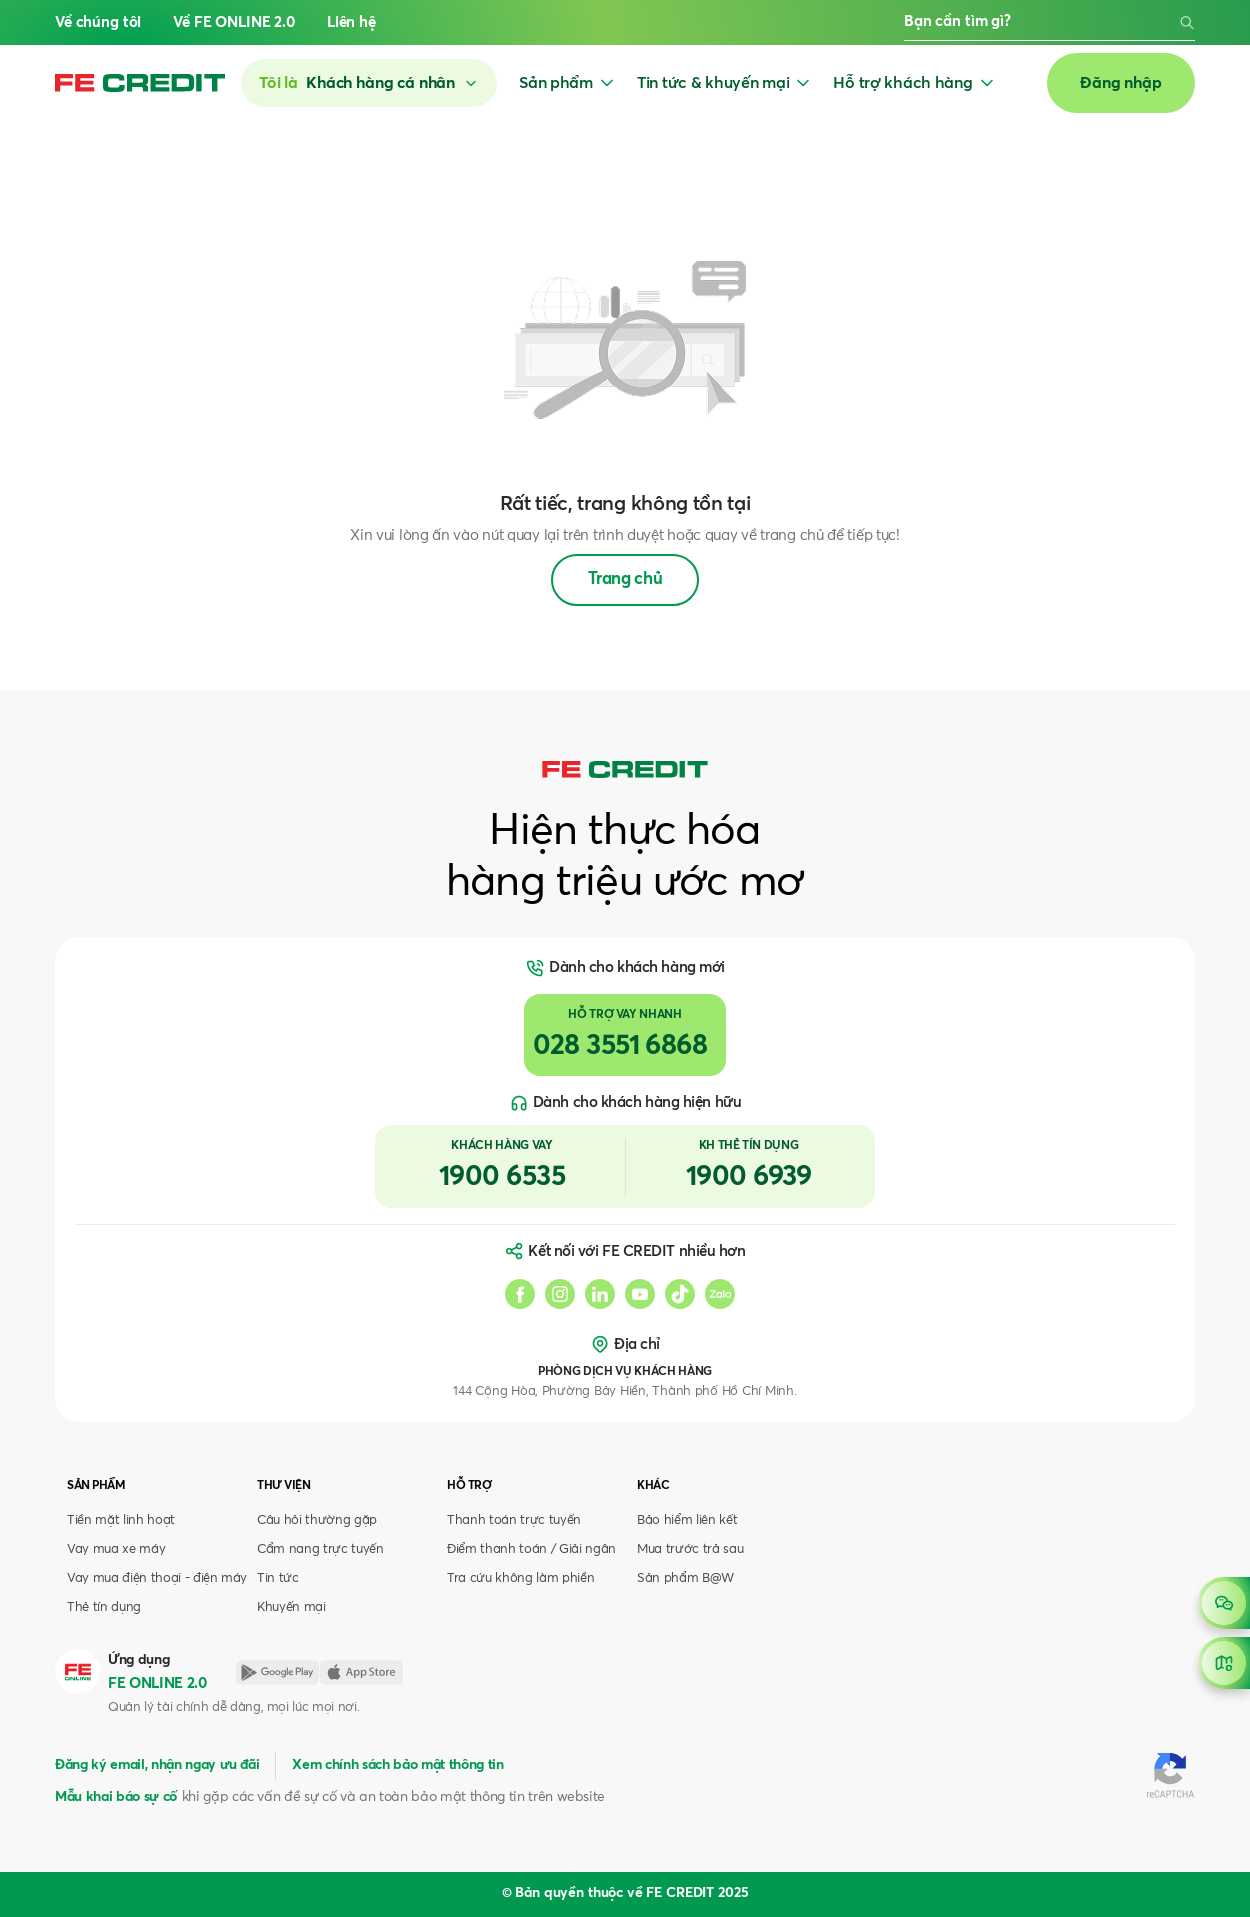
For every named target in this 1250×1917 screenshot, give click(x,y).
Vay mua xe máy (116, 1549)
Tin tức (278, 1578)
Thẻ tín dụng (104, 1607)
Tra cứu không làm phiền (520, 1578)
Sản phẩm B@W (685, 1578)
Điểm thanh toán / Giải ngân (531, 1549)
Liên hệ (351, 22)
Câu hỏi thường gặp (317, 1520)
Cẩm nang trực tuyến (320, 1549)
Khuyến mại (291, 1607)
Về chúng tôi (98, 22)
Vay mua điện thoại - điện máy (157, 1578)
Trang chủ (625, 579)
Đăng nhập (1121, 83)
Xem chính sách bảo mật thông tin (397, 1765)
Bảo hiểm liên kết (687, 1520)
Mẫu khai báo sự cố (116, 1797)
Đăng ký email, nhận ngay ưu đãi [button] (157, 1765)
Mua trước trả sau (690, 1549)
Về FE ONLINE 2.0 (234, 22)
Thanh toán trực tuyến (514, 1520)
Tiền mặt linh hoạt (121, 1520)
